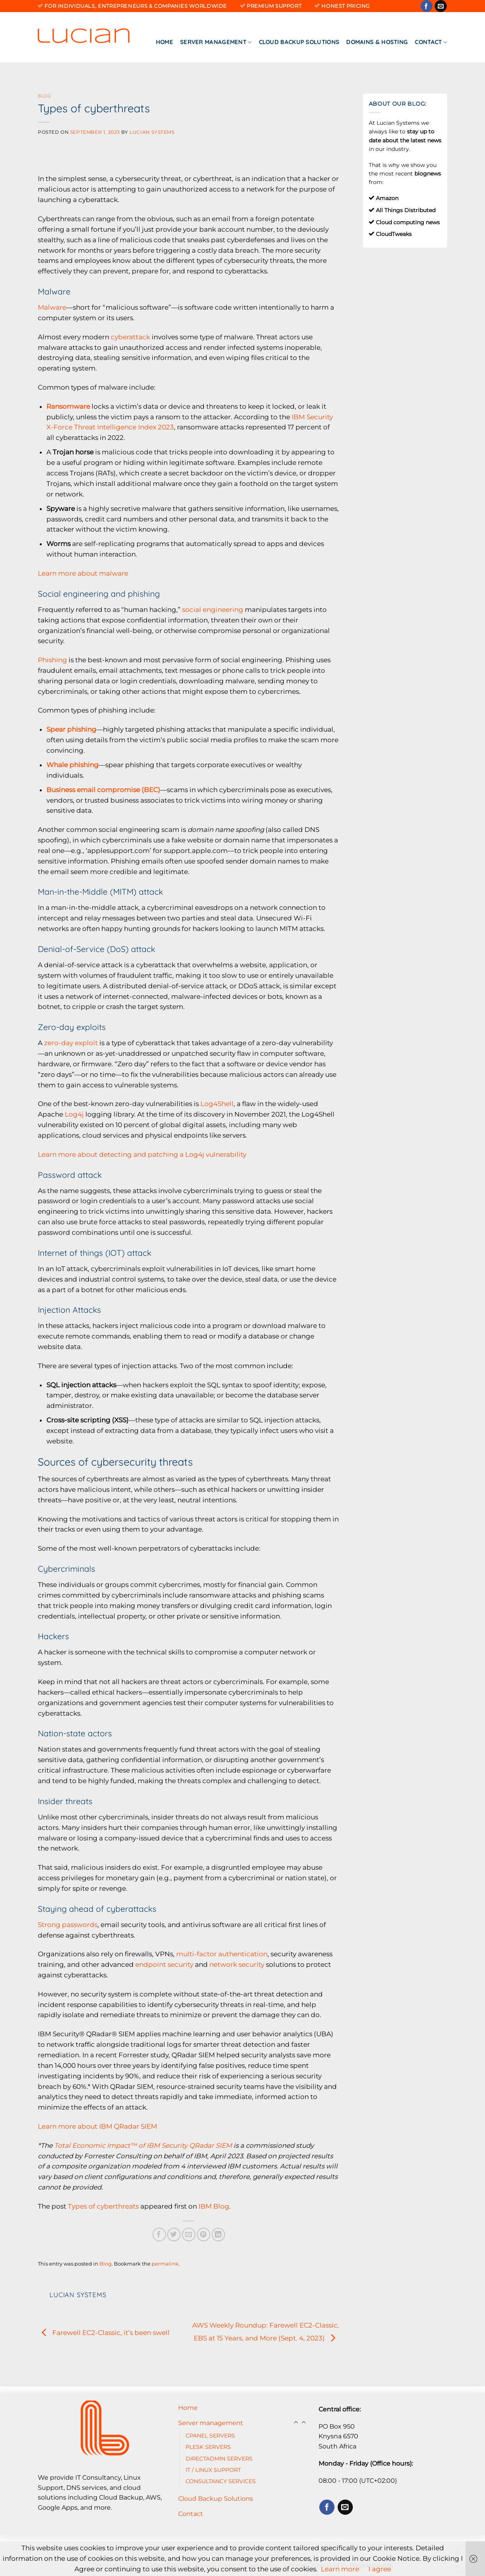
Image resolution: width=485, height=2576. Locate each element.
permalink (165, 2263)
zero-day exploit (71, 1043)
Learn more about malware (83, 573)
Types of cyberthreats (103, 2206)
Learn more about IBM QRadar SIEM (97, 2126)
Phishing (52, 660)
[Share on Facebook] (159, 2234)
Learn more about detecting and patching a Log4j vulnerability (142, 1154)
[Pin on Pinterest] (204, 2234)
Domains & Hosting (377, 42)
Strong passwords (67, 1925)
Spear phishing (71, 729)
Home (164, 42)
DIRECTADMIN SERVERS (219, 2458)
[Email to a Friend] (189, 2234)
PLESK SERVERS (208, 2446)
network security (236, 1964)
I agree (379, 2569)
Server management (216, 42)
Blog (44, 96)
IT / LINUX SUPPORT (213, 2469)
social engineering (212, 609)
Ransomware (68, 406)
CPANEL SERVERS (210, 2435)
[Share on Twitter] (174, 2234)
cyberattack (130, 337)
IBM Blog (213, 2206)
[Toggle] (304, 2422)
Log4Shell (217, 1104)
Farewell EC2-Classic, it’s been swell (104, 2333)
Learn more (340, 2569)
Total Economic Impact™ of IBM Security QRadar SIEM (142, 2145)
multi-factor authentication (221, 1954)
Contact (431, 42)
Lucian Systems (151, 132)
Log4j (74, 1114)
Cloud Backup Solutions (299, 42)
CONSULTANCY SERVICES (221, 2481)
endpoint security (164, 1964)
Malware (52, 307)
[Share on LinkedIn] (218, 2234)
